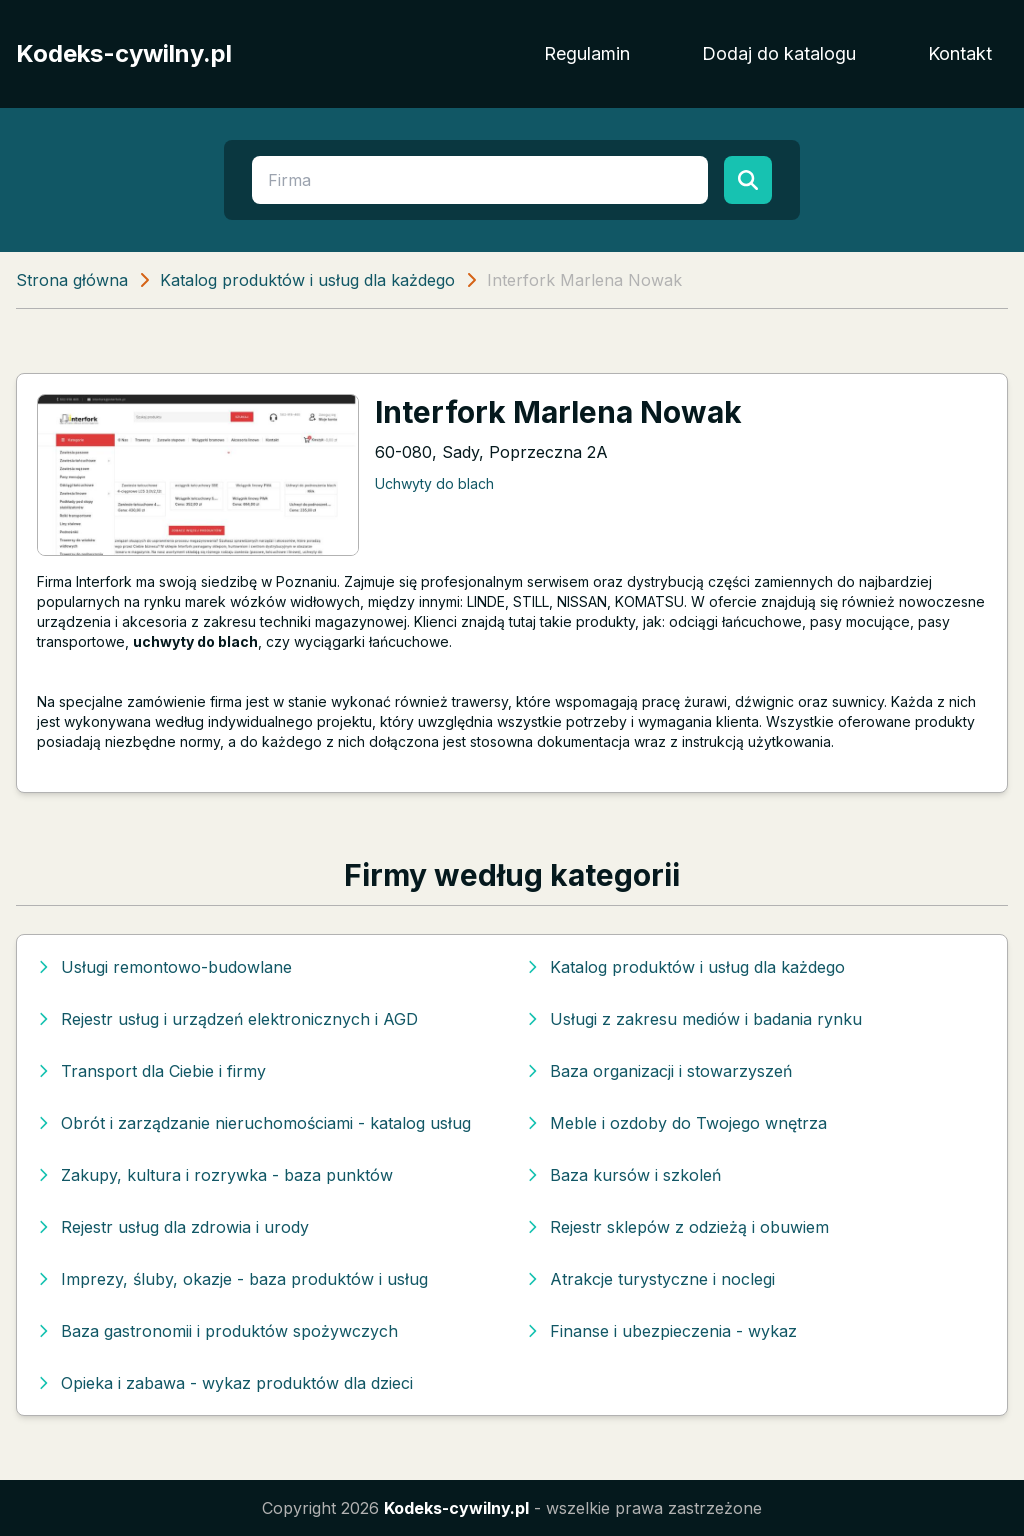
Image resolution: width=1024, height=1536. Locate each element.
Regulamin (587, 53)
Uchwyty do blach (434, 483)
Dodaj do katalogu (779, 53)
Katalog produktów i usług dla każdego (307, 280)
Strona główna (72, 280)
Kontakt (960, 53)
